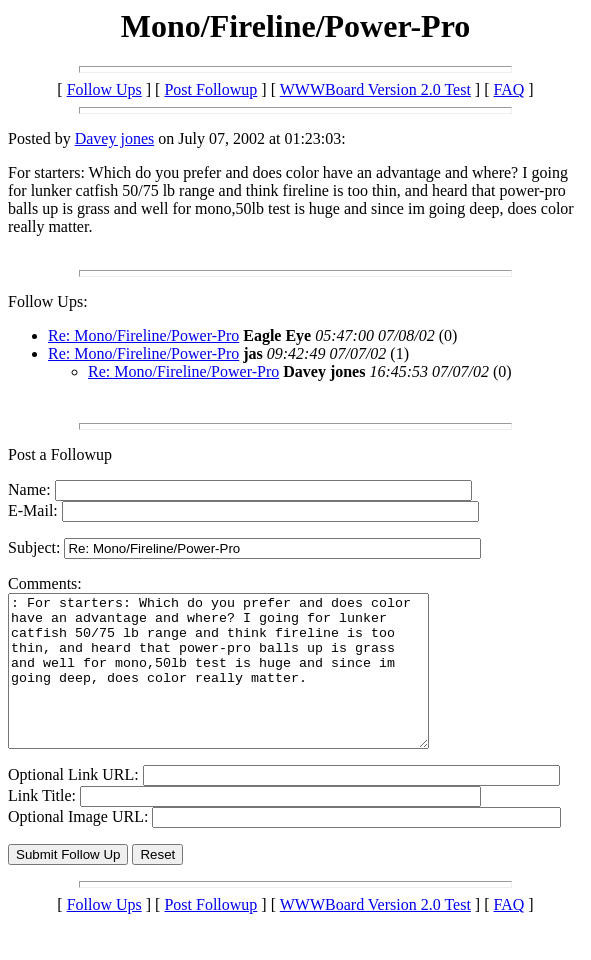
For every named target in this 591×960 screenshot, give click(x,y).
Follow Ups (104, 89)
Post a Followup (60, 454)
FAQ (509, 89)
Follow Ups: (48, 301)
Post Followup (210, 89)
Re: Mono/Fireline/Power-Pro (143, 335)
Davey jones (115, 138)
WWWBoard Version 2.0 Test (375, 89)
